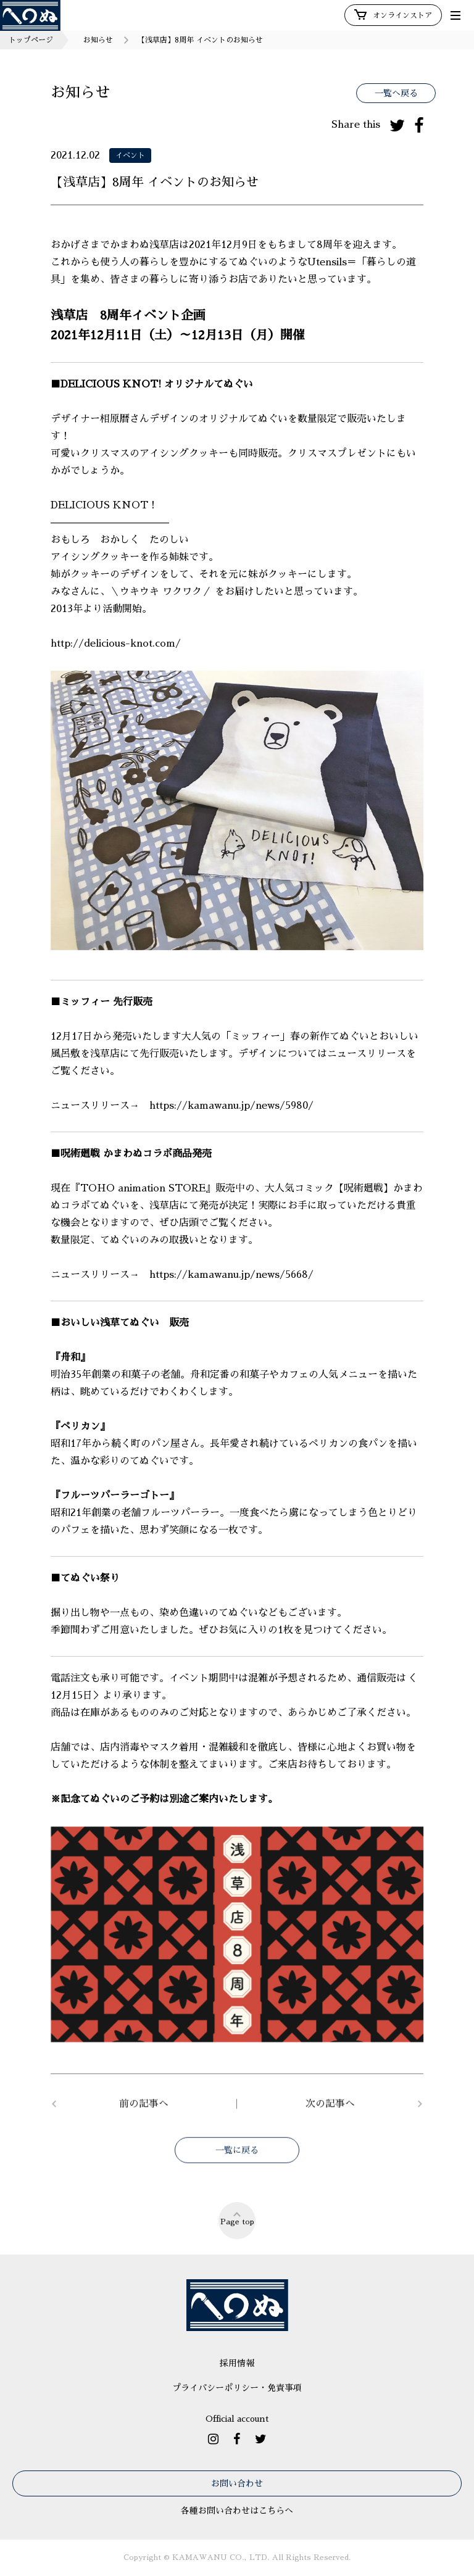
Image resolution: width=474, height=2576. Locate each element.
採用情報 (237, 2363)
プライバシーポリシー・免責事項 (237, 2387)
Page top (237, 2217)
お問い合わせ (237, 2483)
